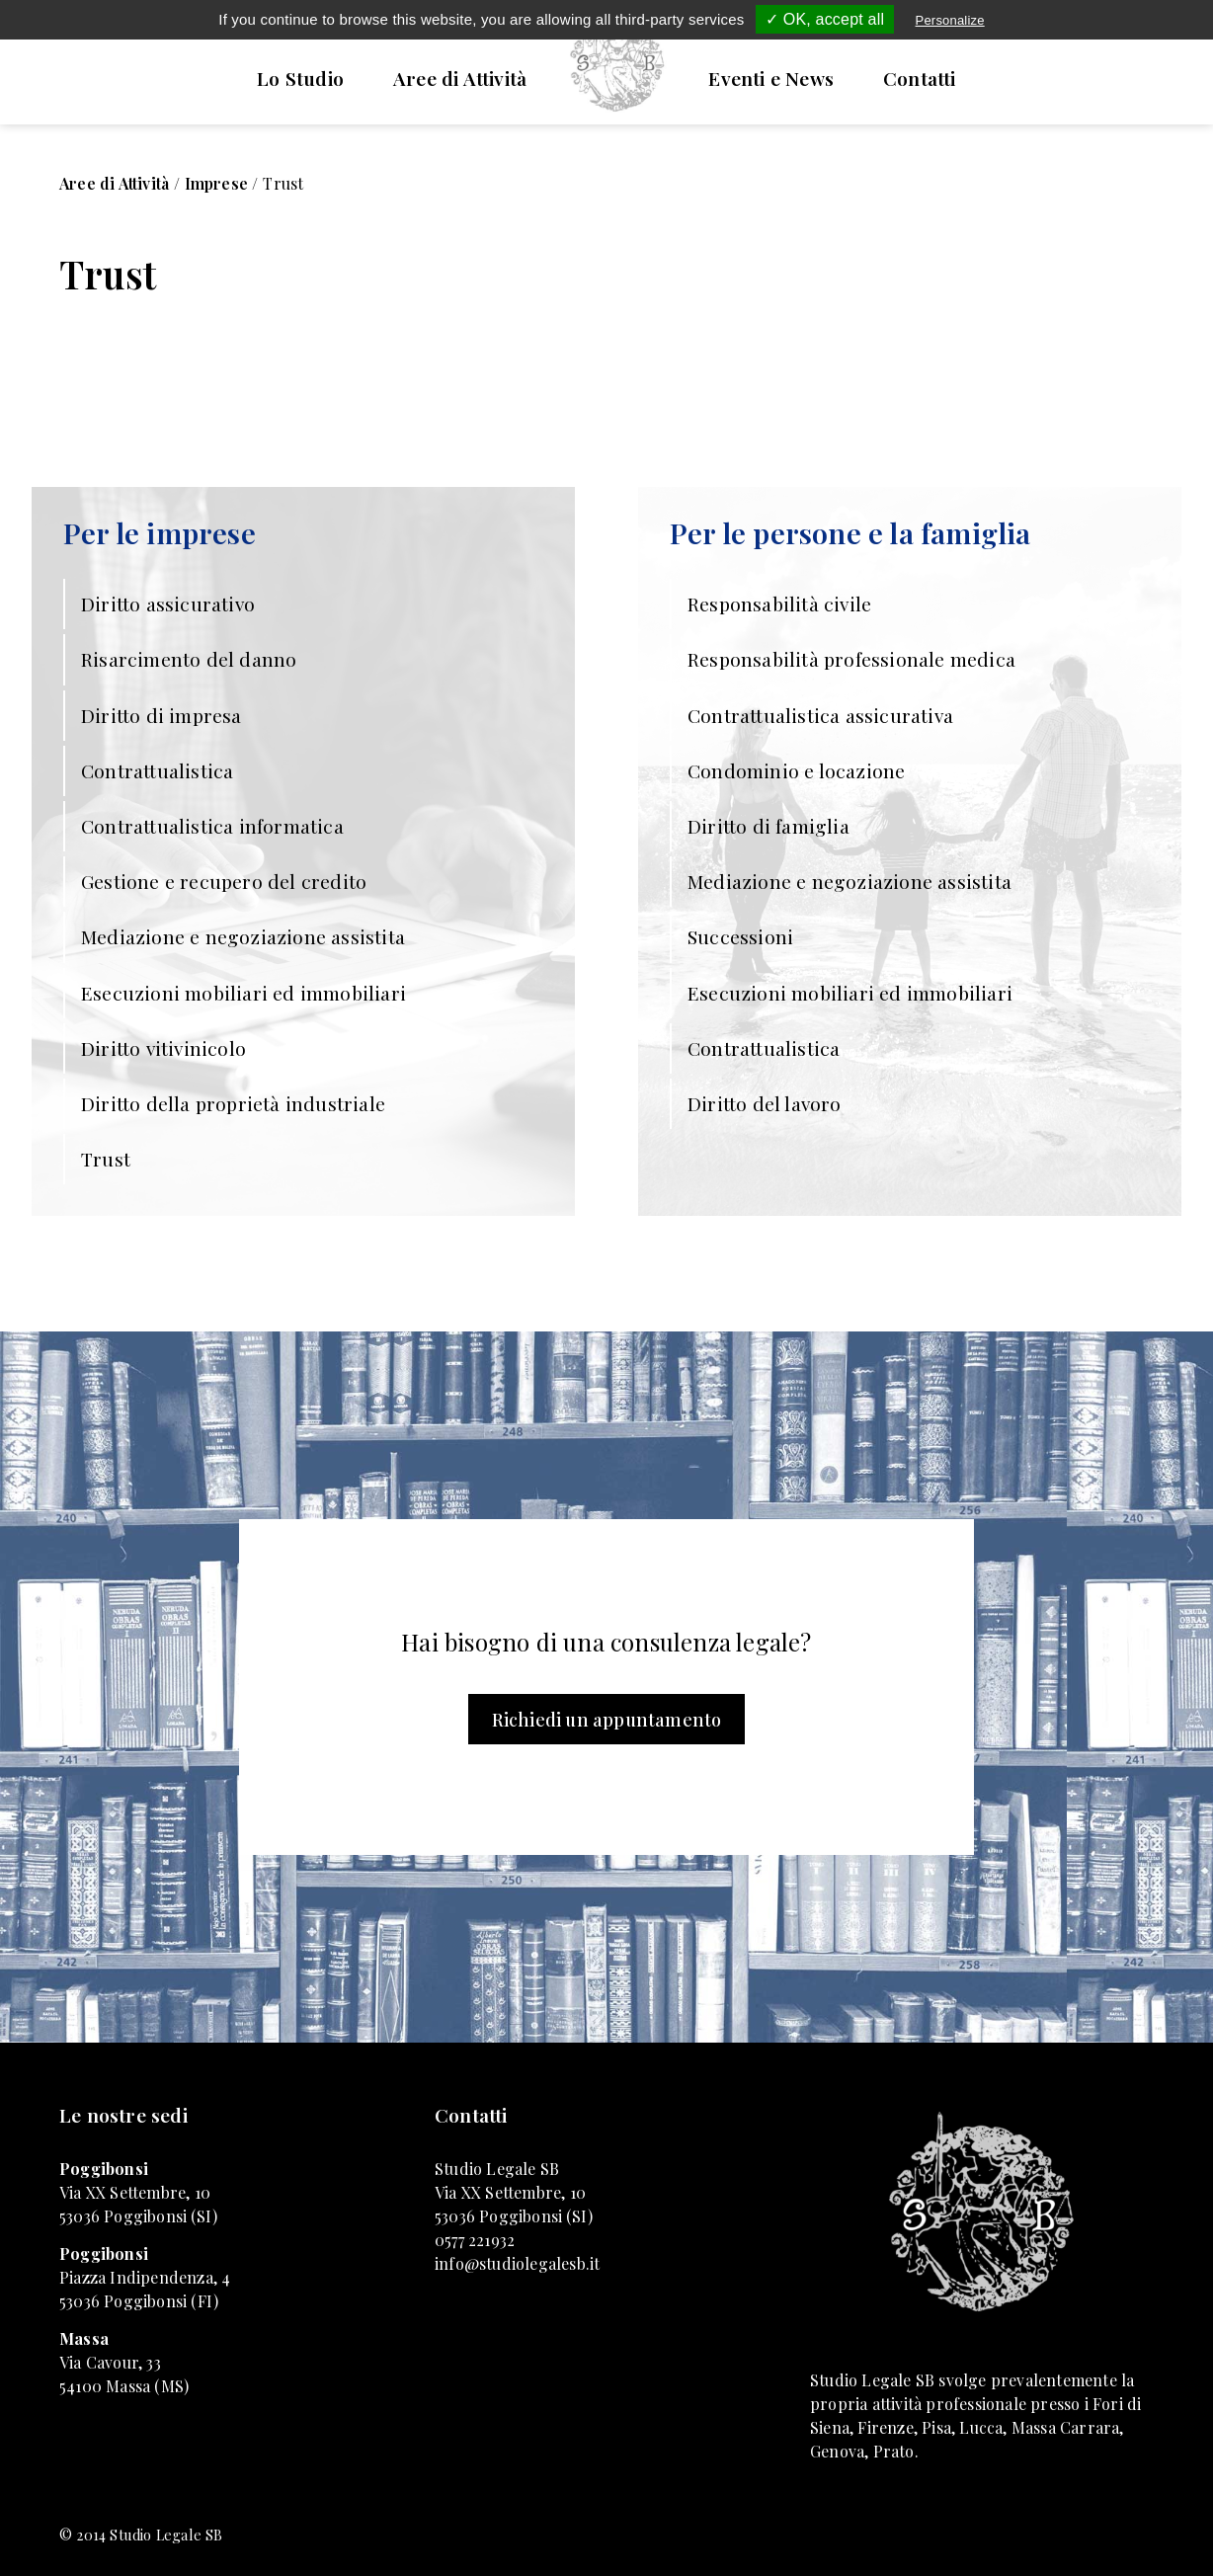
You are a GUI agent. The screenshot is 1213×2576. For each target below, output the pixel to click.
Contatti (919, 78)
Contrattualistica (157, 770)
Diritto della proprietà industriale (233, 1103)
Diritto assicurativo (168, 603)
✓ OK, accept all (825, 19)
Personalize (950, 20)
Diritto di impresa (161, 715)
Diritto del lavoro (764, 1103)
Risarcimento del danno (188, 659)
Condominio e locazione (796, 770)
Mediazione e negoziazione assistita (243, 936)
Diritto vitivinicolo (163, 1048)
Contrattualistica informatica (212, 826)
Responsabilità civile (779, 603)
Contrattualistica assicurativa (820, 715)
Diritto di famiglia (768, 826)
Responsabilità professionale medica (851, 659)
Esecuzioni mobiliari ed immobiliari (243, 993)
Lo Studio (300, 78)
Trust (105, 1158)
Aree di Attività (459, 78)
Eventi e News (771, 78)
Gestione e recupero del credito (223, 881)
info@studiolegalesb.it (517, 2263)
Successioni (740, 936)
